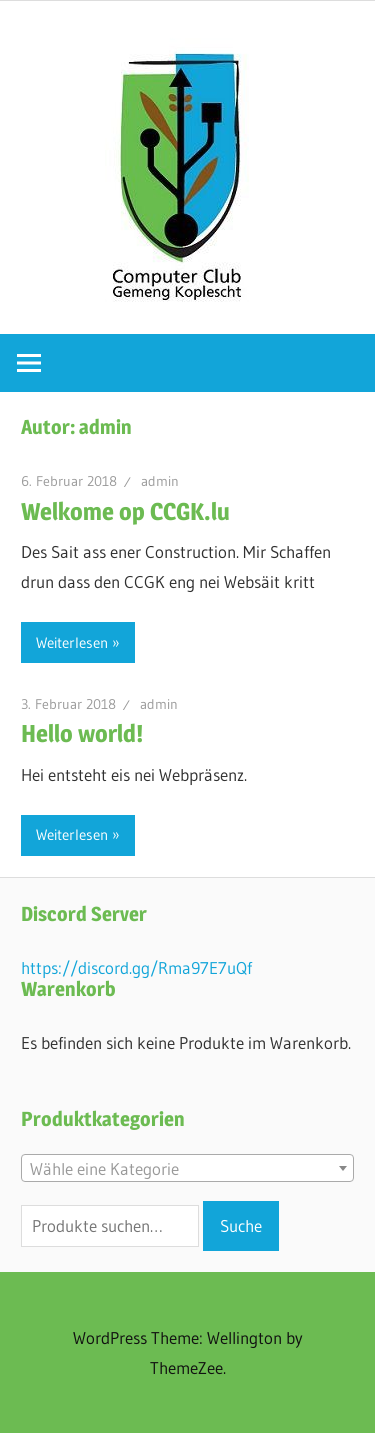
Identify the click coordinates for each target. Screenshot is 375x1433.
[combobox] (187, 1168)
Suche (241, 1225)
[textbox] (187, 1169)
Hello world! (82, 733)
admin (160, 481)
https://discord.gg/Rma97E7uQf (136, 967)
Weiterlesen (72, 642)
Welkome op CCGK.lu (125, 511)
